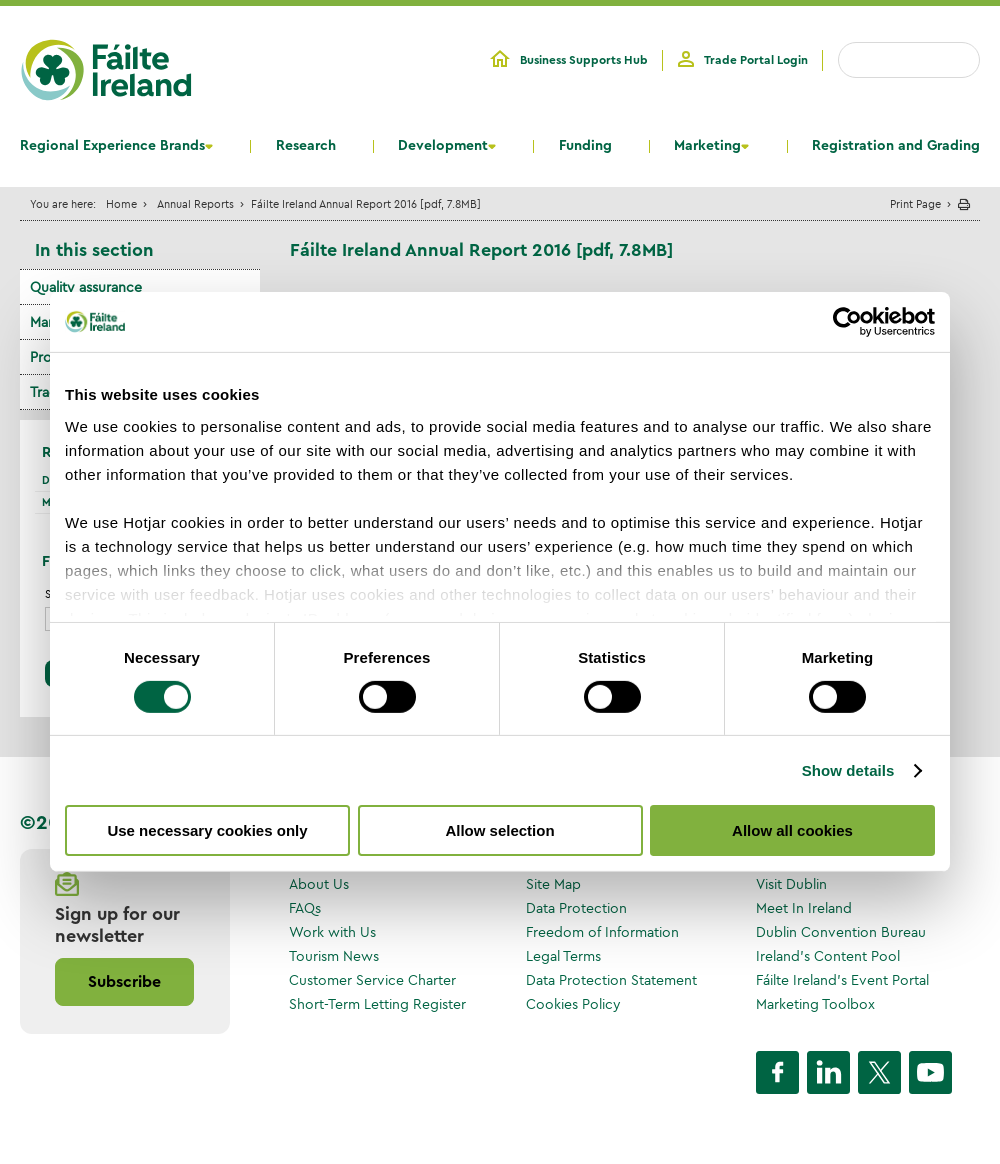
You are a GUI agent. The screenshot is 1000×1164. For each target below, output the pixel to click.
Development (443, 146)
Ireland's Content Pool (828, 956)
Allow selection (499, 830)
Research (306, 146)
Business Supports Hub (584, 60)
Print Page (915, 203)
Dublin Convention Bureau (841, 932)
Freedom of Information (602, 932)
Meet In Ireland (804, 908)
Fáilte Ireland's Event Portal (842, 980)
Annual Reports (195, 203)
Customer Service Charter (372, 980)
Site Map (553, 884)
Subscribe (124, 982)
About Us (319, 884)
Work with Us (332, 932)
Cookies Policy (573, 1004)
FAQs (305, 908)
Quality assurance (86, 287)
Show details (848, 770)
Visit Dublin (791, 884)
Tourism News (334, 956)
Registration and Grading (896, 146)
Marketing (707, 146)
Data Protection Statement (611, 980)
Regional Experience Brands (112, 146)
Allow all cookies (792, 830)
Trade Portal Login (756, 60)
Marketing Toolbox (815, 1004)
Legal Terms (563, 956)
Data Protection (576, 908)
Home (121, 203)
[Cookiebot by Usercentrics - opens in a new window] (847, 322)
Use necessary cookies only (207, 830)
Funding (585, 146)
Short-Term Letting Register (377, 1004)
